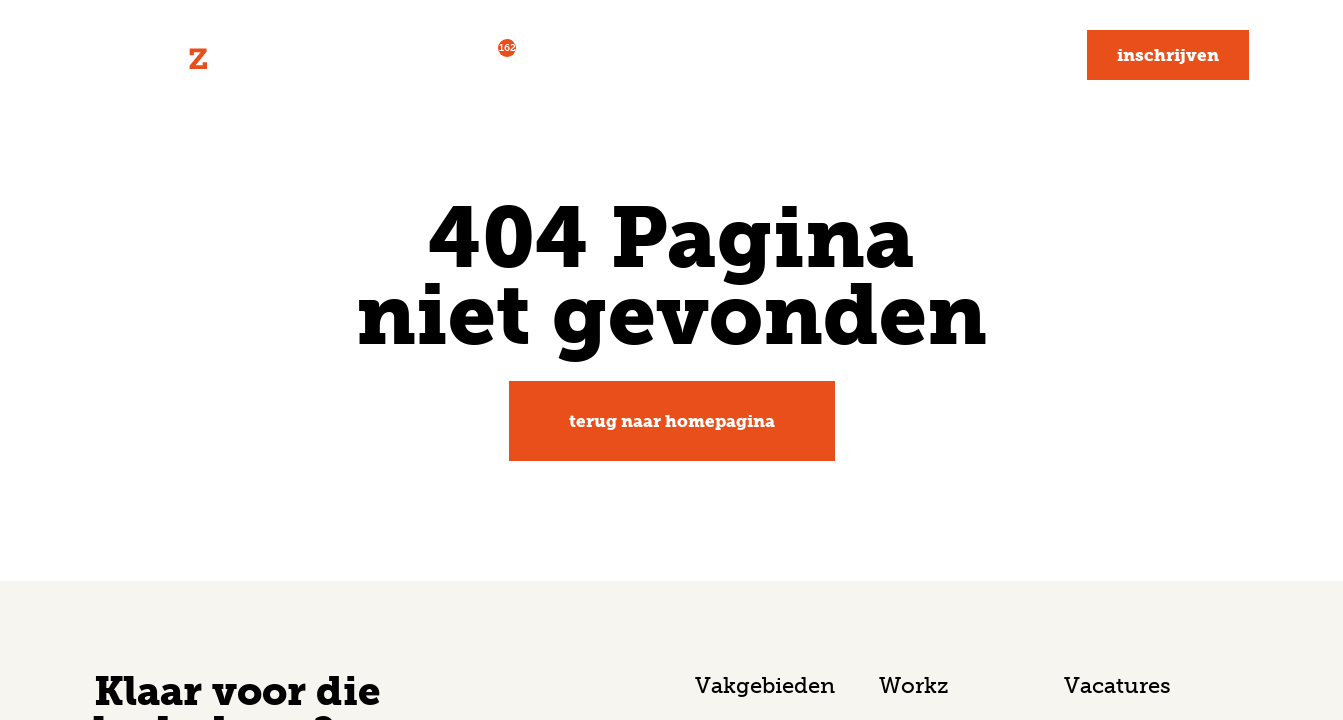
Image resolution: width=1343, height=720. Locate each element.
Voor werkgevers (630, 55)
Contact (1013, 55)
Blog (920, 55)
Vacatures (462, 52)
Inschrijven (1168, 55)
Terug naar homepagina (672, 421)
